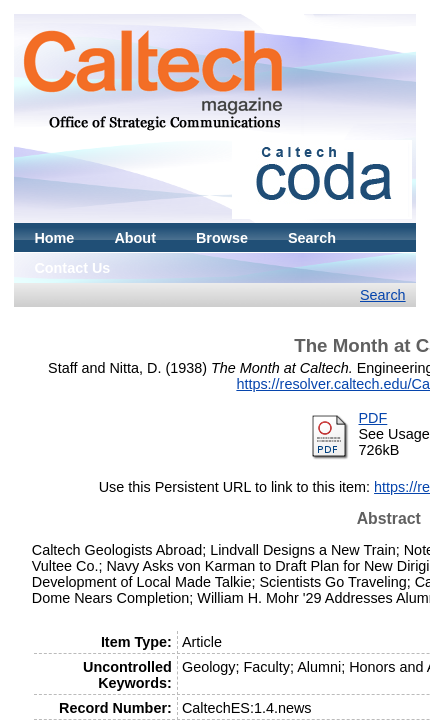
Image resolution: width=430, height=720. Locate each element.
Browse (222, 238)
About (135, 238)
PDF (373, 418)
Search (312, 238)
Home (54, 238)
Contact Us (72, 268)
